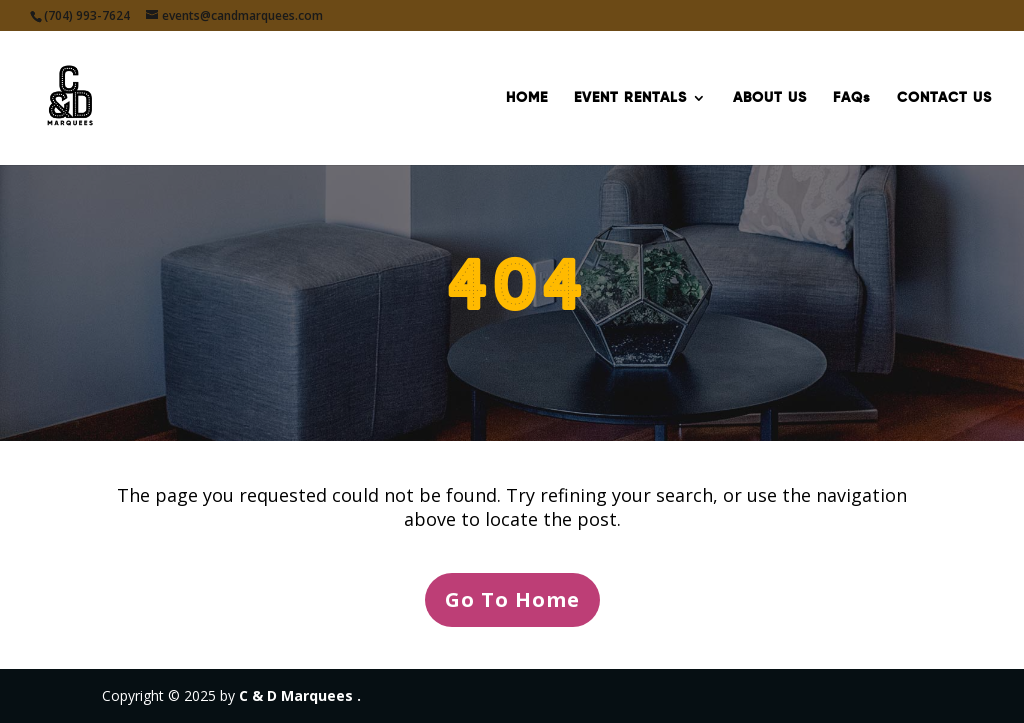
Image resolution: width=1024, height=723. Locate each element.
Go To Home (512, 599)
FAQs (852, 98)
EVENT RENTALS (630, 98)
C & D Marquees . (300, 695)
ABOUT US (770, 98)
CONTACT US (944, 98)
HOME (527, 98)
